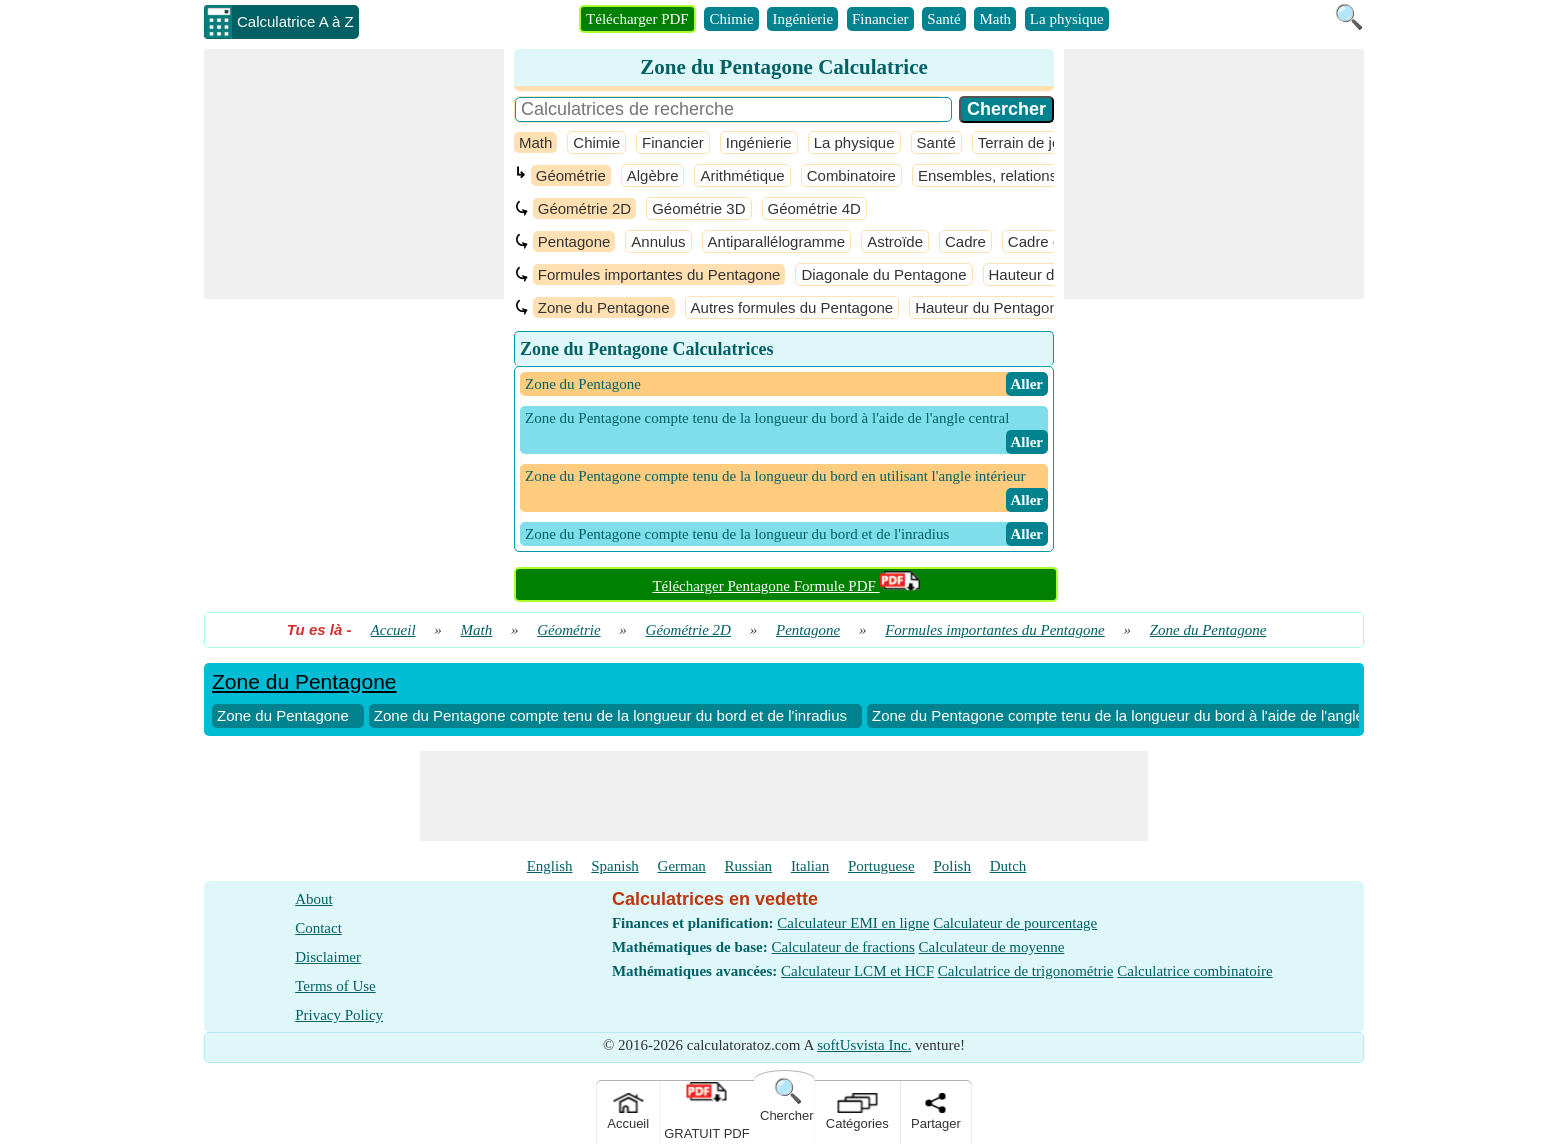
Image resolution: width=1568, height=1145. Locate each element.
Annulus (658, 241)
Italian (810, 866)
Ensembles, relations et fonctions (1028, 175)
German (682, 866)
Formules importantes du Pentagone (659, 274)
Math (995, 19)
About (314, 899)
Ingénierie (802, 19)
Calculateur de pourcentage (1015, 923)
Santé (943, 19)
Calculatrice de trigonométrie (1026, 971)
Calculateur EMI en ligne (853, 923)
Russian (749, 866)
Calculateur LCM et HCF (857, 971)
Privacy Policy (339, 1015)
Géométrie (571, 175)
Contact (318, 928)
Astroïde (895, 241)
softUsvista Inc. (864, 1045)
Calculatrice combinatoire (1194, 971)
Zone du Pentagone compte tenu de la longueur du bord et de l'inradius (610, 715)
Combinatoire (851, 175)
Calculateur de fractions (843, 947)
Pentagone (574, 241)
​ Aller (1027, 384)
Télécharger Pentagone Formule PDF (785, 586)
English (550, 866)
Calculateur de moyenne (992, 947)
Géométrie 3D (698, 208)
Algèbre (653, 175)
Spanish (615, 866)
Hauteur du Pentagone (990, 307)
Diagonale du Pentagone (883, 274)
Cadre (965, 241)
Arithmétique (742, 175)
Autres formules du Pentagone (792, 307)
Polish (952, 866)
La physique (1067, 19)
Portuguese (881, 866)
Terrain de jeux (1027, 142)
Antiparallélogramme (777, 241)
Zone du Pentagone (604, 307)
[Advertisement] (354, 174)
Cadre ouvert (1051, 241)
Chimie (731, 19)
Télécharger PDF (637, 19)
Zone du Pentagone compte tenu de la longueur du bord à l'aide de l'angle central (1142, 715)
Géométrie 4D (814, 208)
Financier (880, 19)
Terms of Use (335, 986)
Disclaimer (328, 957)
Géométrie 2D (584, 208)
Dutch (1008, 866)
